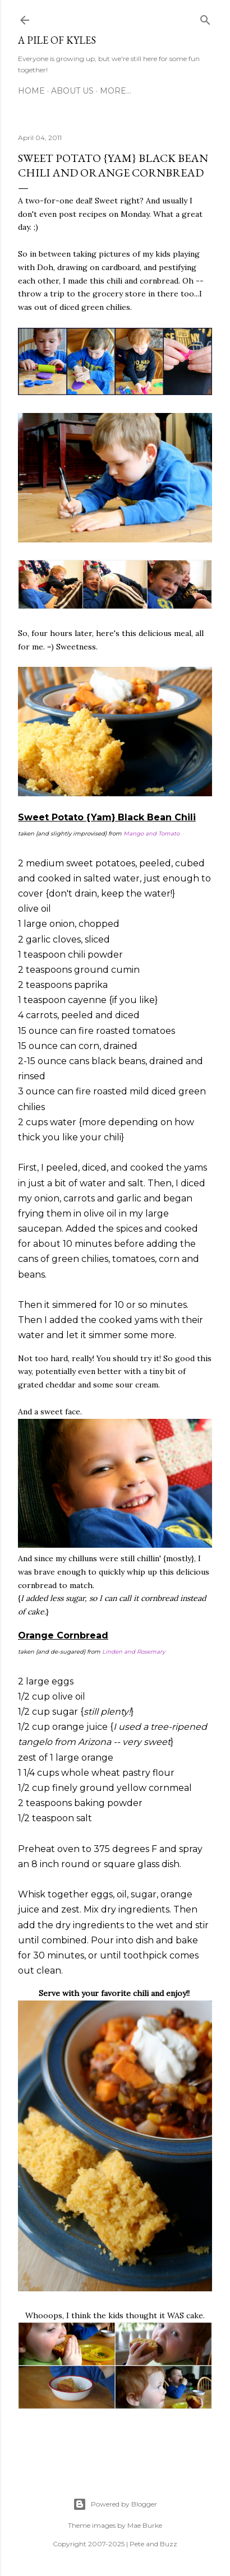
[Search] (205, 18)
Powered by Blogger (115, 2504)
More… (115, 91)
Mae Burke (144, 2525)
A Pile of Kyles (57, 40)
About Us (72, 91)
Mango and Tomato (151, 833)
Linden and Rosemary (133, 1651)
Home (31, 91)
